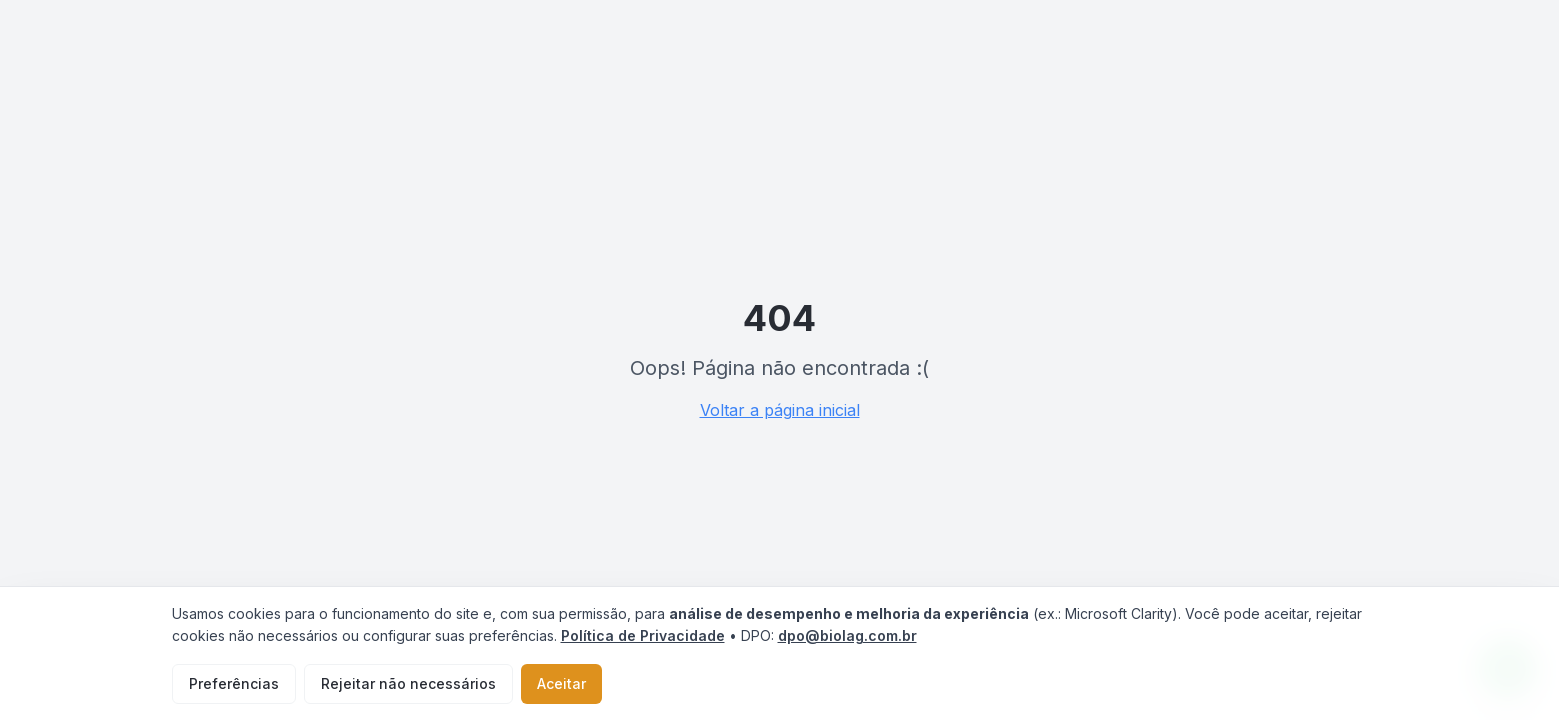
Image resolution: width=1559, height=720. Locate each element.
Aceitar (561, 683)
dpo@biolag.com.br (847, 635)
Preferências (234, 683)
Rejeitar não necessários (408, 683)
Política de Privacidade (643, 635)
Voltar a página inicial (780, 410)
